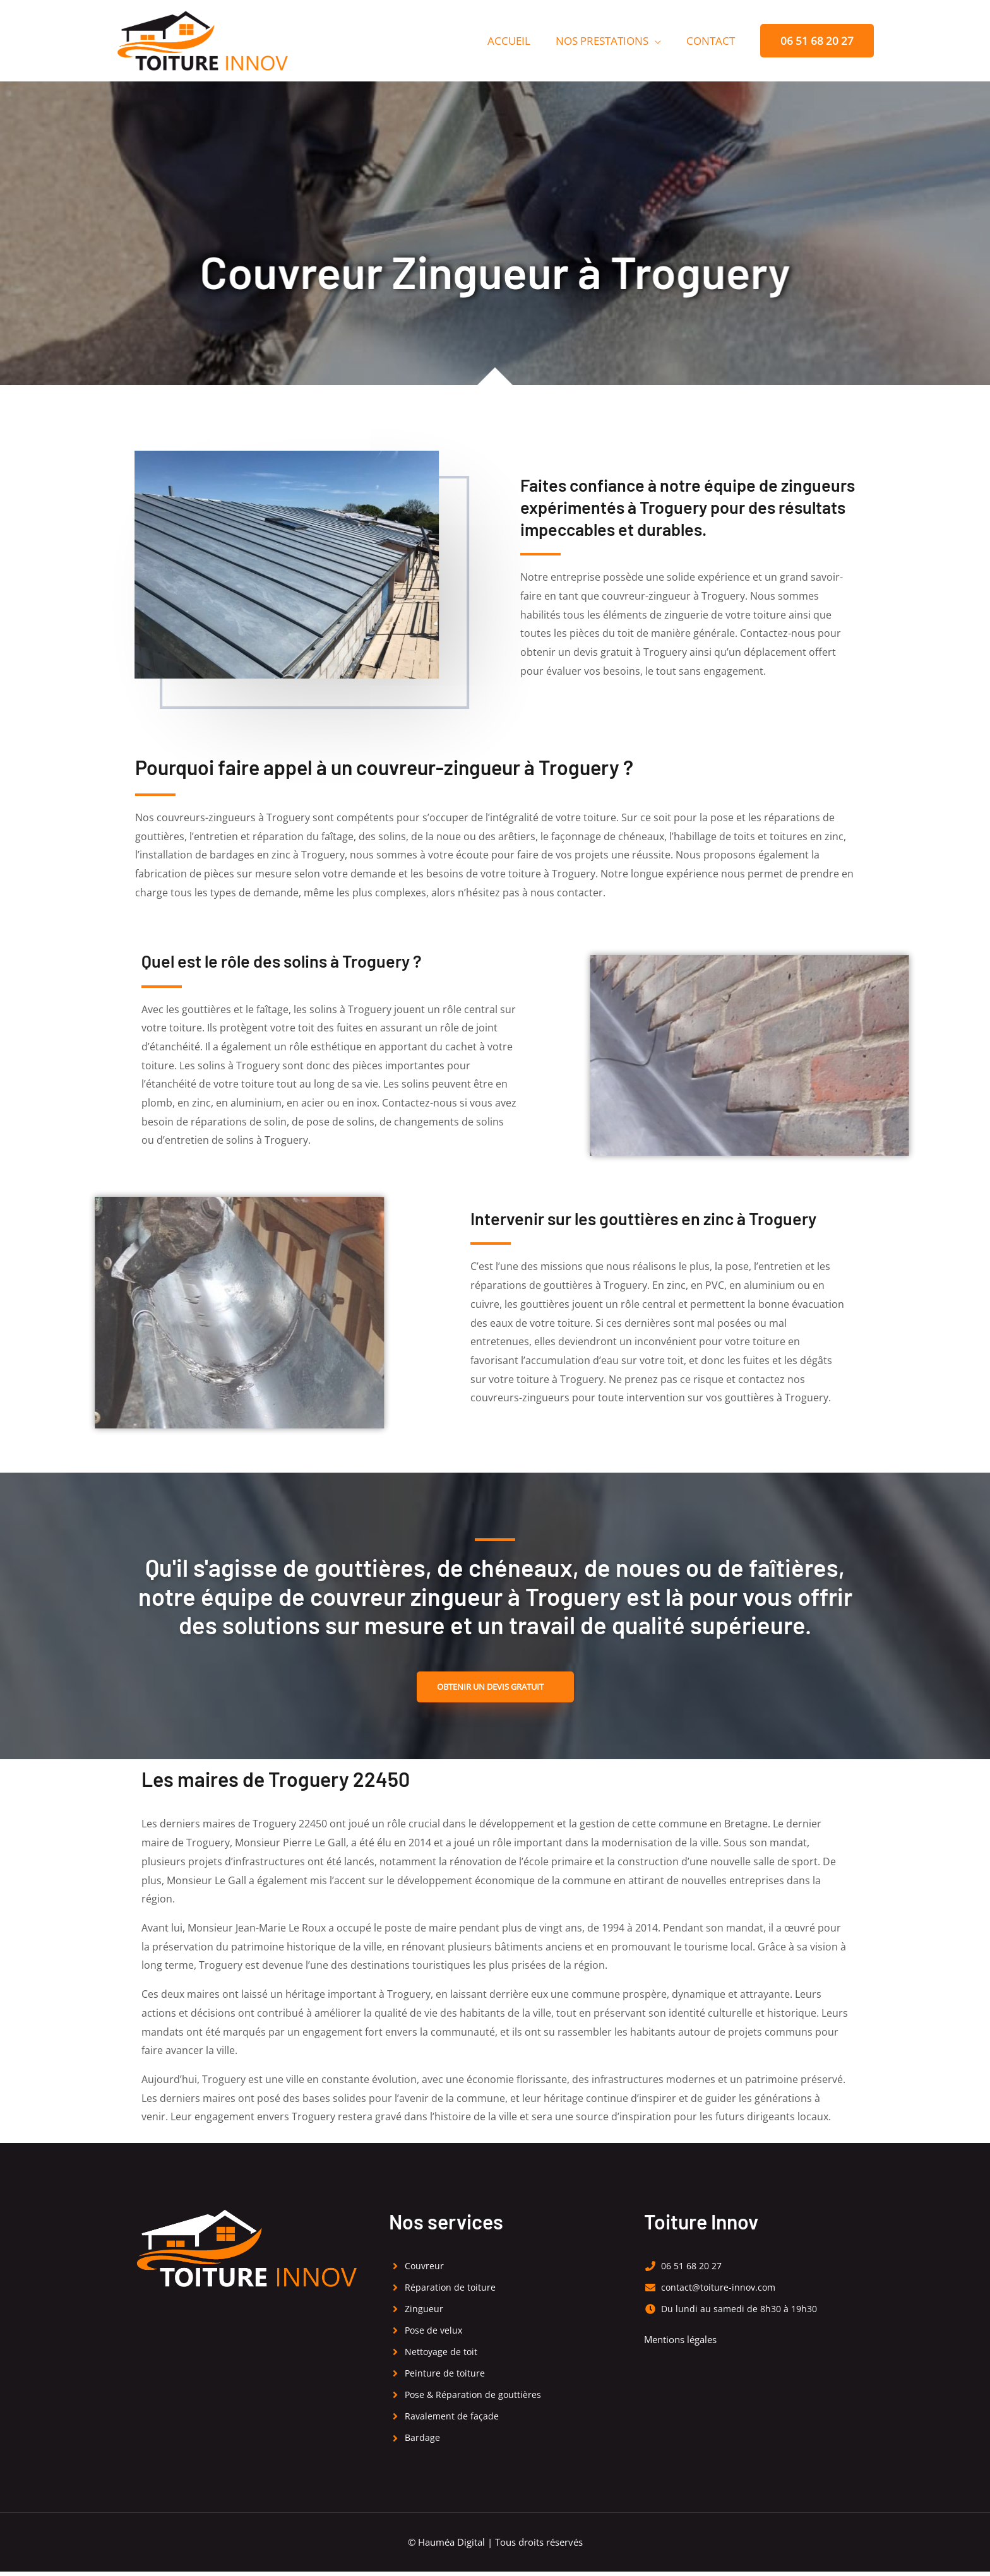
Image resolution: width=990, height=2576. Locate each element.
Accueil (518, 40)
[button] (817, 40)
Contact (712, 40)
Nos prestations (607, 40)
